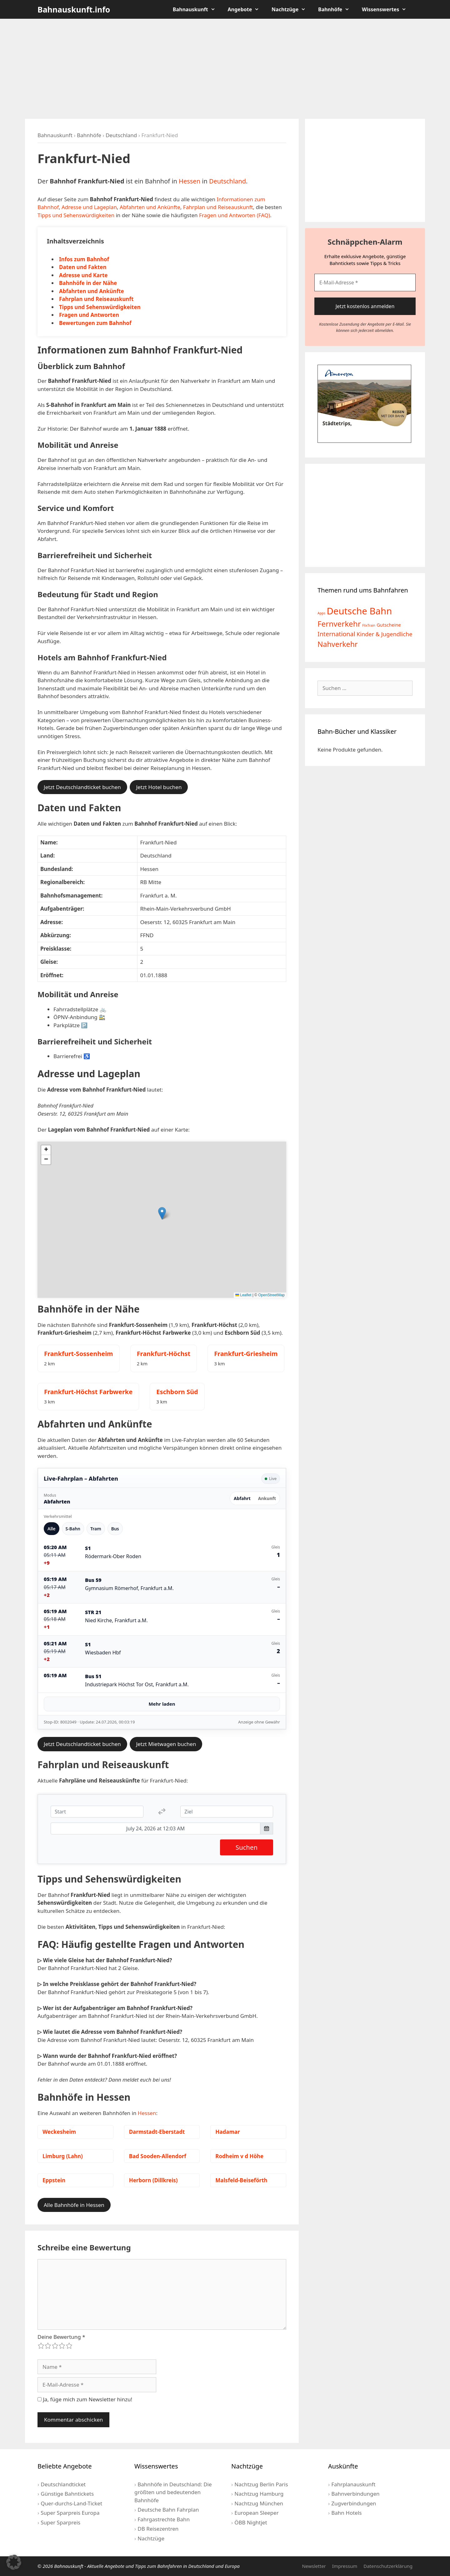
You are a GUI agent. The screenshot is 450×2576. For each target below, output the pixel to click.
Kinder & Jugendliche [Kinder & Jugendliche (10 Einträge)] (384, 634)
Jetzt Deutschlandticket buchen (82, 787)
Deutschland (121, 135)
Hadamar (227, 2131)
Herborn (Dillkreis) (153, 2180)
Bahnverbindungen (355, 2493)
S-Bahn (73, 1529)
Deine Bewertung (61, 2336)
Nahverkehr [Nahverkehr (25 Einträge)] (338, 644)
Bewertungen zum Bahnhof (95, 323)
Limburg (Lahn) (62, 2156)
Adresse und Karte (83, 275)
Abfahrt (242, 1498)
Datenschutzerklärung (387, 2566)
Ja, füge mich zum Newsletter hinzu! (85, 2399)
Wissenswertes (387, 9)
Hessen (189, 181)
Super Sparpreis (60, 2522)
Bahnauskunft (197, 9)
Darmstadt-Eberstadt (157, 2131)
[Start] (97, 1812)
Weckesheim (59, 2131)
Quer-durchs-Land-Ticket (71, 2503)
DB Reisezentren (158, 2528)
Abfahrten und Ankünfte (150, 207)
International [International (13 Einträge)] (336, 634)
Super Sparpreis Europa (70, 2512)
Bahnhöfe (337, 9)
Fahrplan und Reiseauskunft (218, 207)
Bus (115, 1529)
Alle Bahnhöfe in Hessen (74, 2204)
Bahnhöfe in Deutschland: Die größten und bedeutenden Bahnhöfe (173, 2492)
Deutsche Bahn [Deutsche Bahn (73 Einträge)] (359, 611)
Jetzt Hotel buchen (159, 787)
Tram (95, 1529)
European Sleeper (256, 2512)
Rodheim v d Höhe (239, 2156)
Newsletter (314, 2566)
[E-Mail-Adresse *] (365, 282)
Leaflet (243, 1295)
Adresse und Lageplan (89, 207)
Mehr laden (161, 1704)
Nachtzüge (292, 9)
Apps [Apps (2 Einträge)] (321, 613)
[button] (162, 1213)
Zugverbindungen (353, 2503)
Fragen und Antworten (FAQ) (234, 215)
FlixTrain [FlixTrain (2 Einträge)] (368, 625)
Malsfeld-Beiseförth (241, 2180)
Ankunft (267, 1498)
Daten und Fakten (83, 267)
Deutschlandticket (63, 2484)
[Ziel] (226, 1812)
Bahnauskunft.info (74, 9)
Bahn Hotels (346, 2512)
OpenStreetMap (271, 1295)
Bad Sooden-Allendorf (157, 2156)
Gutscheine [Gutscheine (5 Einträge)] (389, 625)
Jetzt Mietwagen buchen (166, 1744)
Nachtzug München (258, 2503)
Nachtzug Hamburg (258, 2493)
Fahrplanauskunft (353, 2484)
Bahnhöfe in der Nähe (88, 283)
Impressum (344, 2566)
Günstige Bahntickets (67, 2493)
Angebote (247, 9)
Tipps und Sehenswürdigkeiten (76, 215)
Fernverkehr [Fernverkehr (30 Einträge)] (339, 623)
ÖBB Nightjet (250, 2522)
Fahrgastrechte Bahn (164, 2519)
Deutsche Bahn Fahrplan (168, 2509)
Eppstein (53, 2180)
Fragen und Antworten (89, 314)
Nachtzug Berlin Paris (261, 2484)
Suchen (247, 1847)
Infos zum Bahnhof (84, 259)
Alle (52, 1529)
